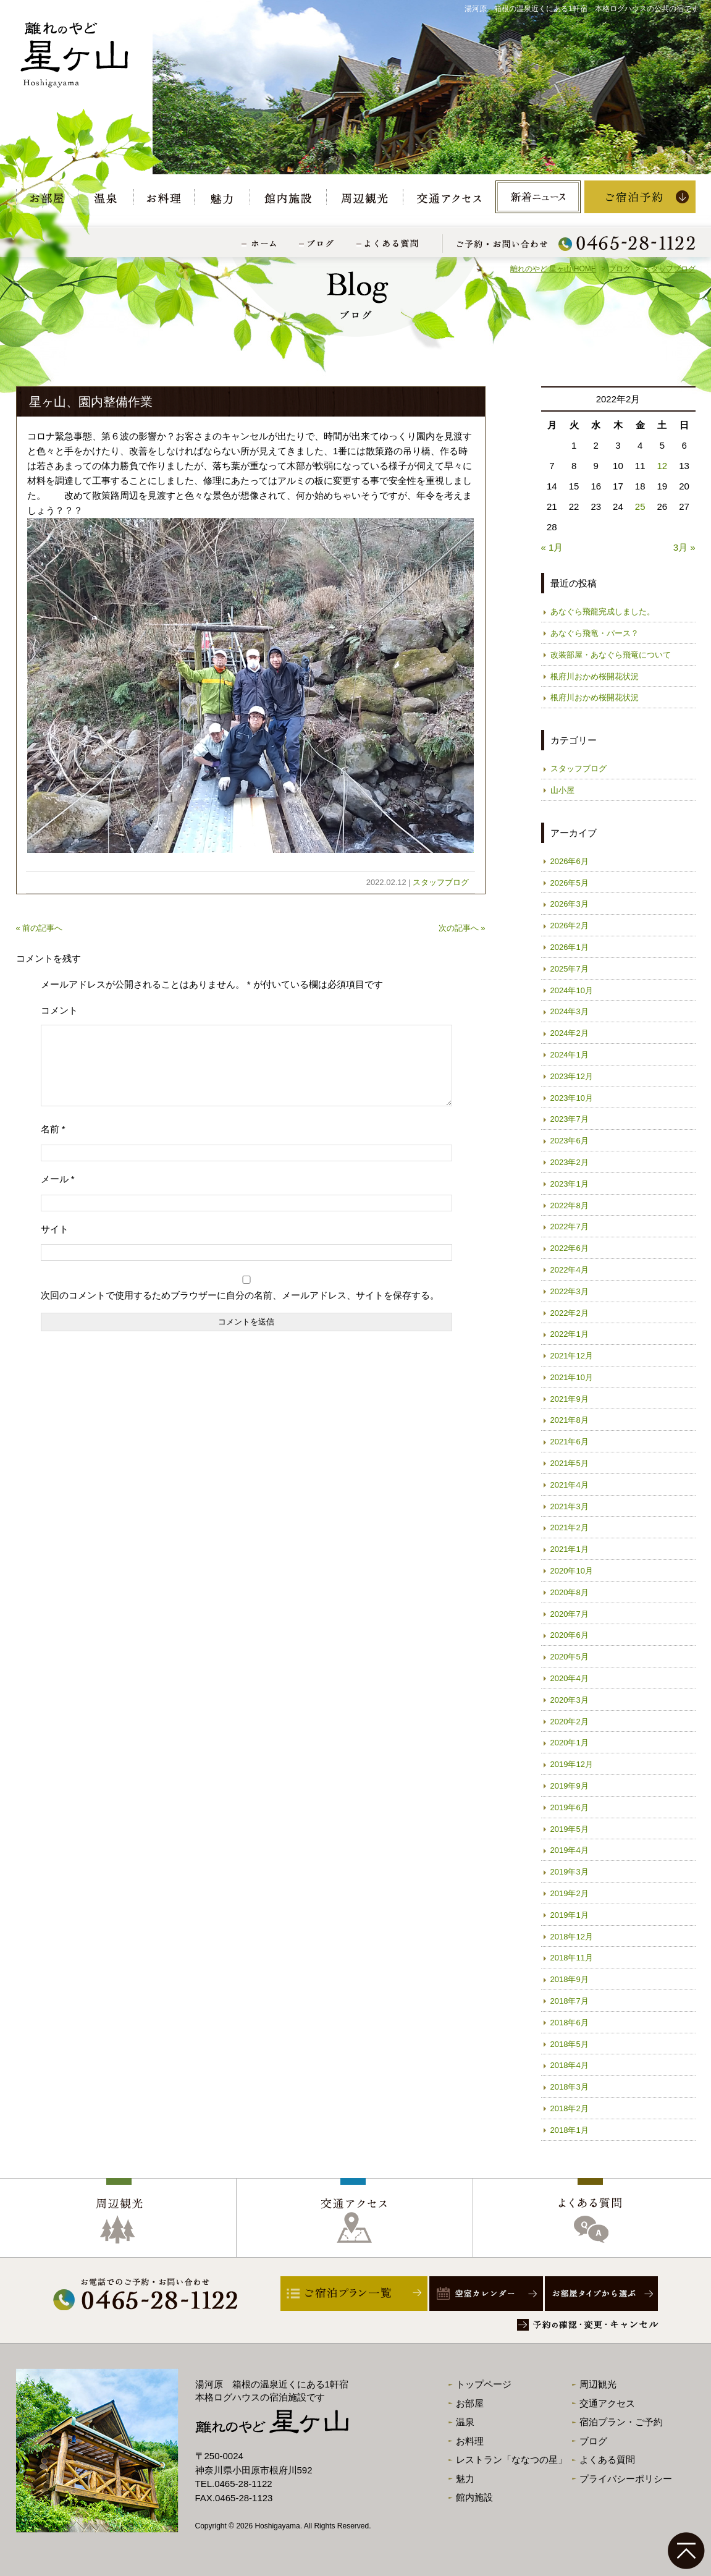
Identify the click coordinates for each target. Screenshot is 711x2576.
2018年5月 (569, 2044)
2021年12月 (571, 1355)
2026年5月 (569, 883)
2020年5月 (569, 1656)
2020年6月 (569, 1635)
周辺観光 (597, 2384)
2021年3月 (569, 1506)
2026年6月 (569, 861)
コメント (59, 1010)
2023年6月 (569, 1140)
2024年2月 (569, 1033)
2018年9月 (569, 1979)
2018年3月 (569, 2086)
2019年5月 (569, 1829)
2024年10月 (571, 990)
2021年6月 (569, 1441)
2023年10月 (571, 1098)
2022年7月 (569, 1226)
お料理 (470, 2441)
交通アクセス (607, 2403)
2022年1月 (569, 1334)
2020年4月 (569, 1678)
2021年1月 (569, 1549)
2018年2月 (569, 2108)
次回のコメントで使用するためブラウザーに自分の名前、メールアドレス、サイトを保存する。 (240, 1310)
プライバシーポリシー (625, 2478)
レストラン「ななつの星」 (511, 2459)
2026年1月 (569, 947)
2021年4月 (569, 1484)
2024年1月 (569, 1054)
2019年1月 (569, 1915)
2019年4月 (569, 1850)
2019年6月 (569, 1807)
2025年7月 (569, 968)
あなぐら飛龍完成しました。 (602, 611)
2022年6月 (569, 1248)
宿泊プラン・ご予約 (621, 2422)
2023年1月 (569, 1183)
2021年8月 (569, 1420)
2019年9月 (569, 1785)
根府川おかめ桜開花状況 (594, 676)
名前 (53, 1143)
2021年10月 (571, 1377)
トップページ (483, 2384)
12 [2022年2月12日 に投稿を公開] (662, 465)
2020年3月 (569, 1700)
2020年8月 (569, 1592)
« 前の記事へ (39, 928)
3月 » (684, 547)
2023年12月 (571, 1076)
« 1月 (552, 547)
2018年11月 (571, 1957)
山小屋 (562, 790)
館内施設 (474, 2497)
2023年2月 (569, 1162)
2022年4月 (569, 1269)
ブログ (593, 2441)
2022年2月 (569, 1313)
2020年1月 (569, 1742)
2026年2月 (569, 925)
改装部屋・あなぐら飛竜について (610, 654)
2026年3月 (569, 904)
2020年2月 (569, 1721)
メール (58, 1193)
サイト (55, 1244)
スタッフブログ (441, 882)
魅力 (465, 2478)
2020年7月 (569, 1614)
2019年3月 (569, 1871)
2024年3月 (569, 1011)
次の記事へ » (462, 928)
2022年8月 (569, 1205)
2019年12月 (571, 1764)
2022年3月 (569, 1291)
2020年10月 (571, 1570)
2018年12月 (571, 1936)
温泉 (465, 2422)
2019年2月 (569, 1893)
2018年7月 (569, 2001)
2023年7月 (569, 1119)
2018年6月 (569, 2022)
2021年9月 (569, 1399)
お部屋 (470, 2403)
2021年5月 (569, 1463)
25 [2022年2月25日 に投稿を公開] (640, 506)
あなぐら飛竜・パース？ (594, 633)
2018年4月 (569, 2065)
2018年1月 (569, 2130)
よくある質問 (607, 2459)
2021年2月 (569, 1527)
